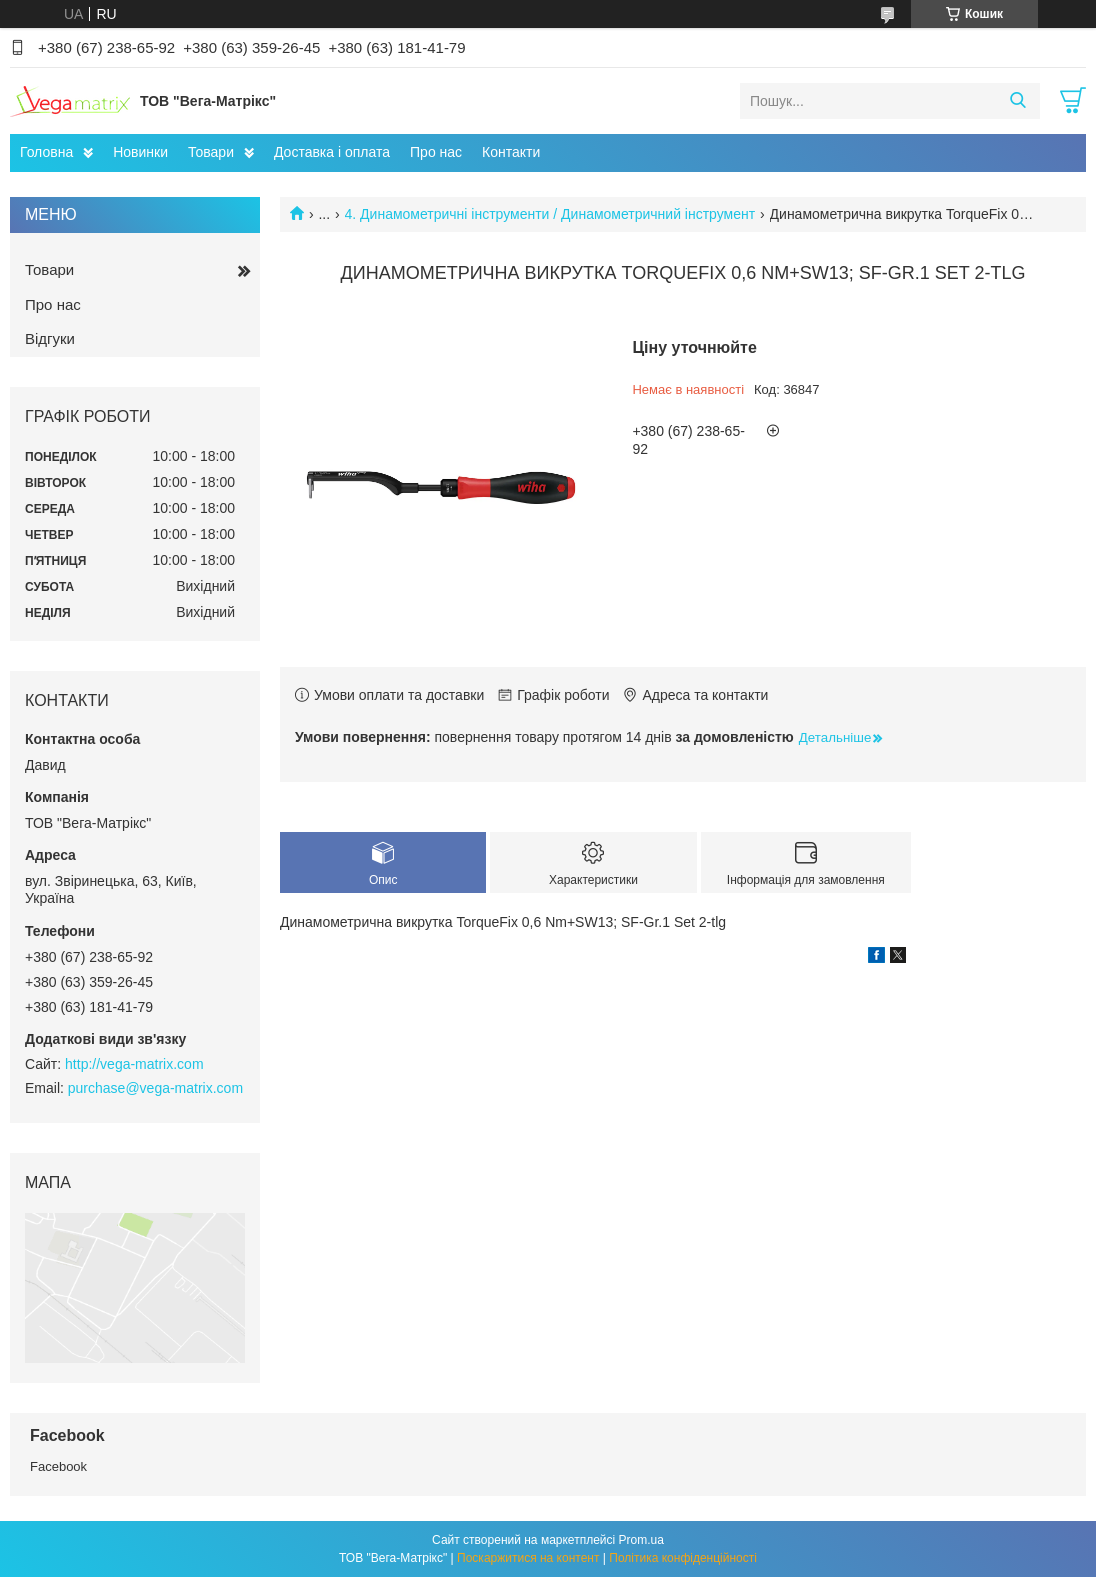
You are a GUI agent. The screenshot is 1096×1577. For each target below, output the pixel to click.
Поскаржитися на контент (528, 1558)
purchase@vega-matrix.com (155, 1088)
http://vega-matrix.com (134, 1064)
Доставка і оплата (332, 152)
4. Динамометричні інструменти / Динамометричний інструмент (550, 214)
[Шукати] (1017, 101)
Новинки (140, 152)
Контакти (511, 152)
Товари (211, 152)
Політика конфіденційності (683, 1558)
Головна (46, 152)
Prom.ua (641, 1540)
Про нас (436, 152)
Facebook (58, 1466)
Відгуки (50, 338)
